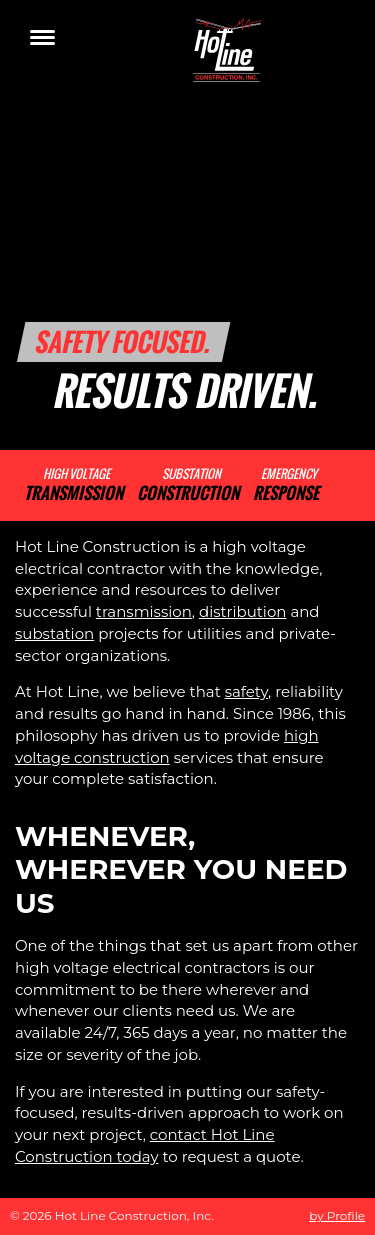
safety (246, 691)
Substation (188, 485)
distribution (242, 611)
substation (54, 633)
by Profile (337, 1215)
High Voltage (73, 485)
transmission (144, 611)
